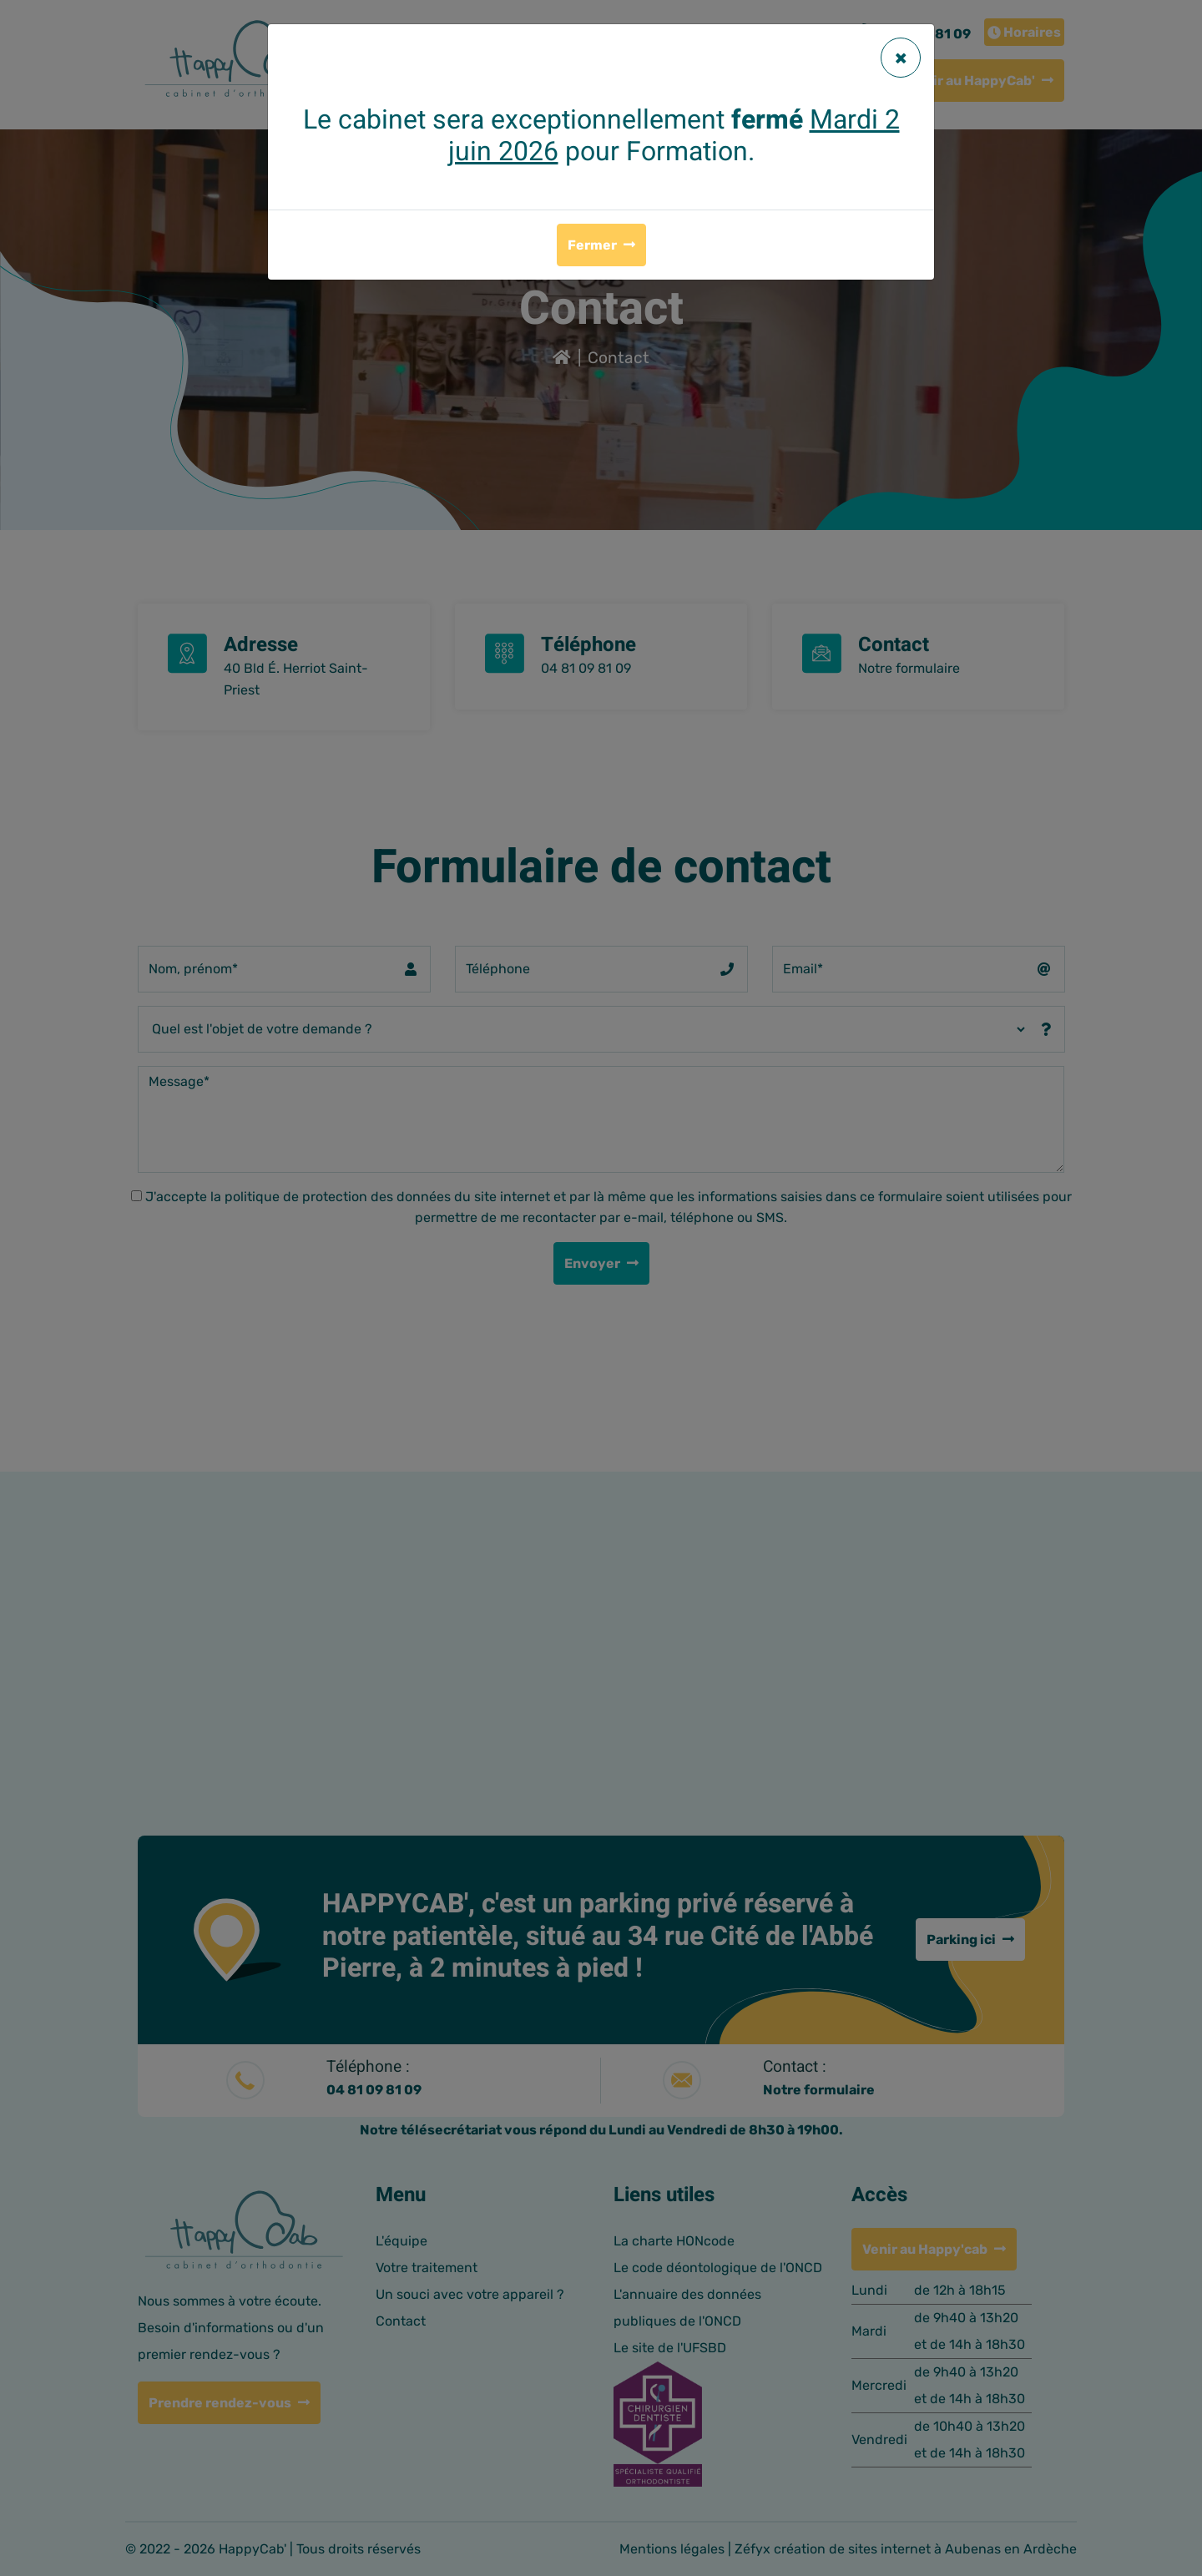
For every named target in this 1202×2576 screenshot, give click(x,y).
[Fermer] (901, 58)
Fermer (592, 245)
